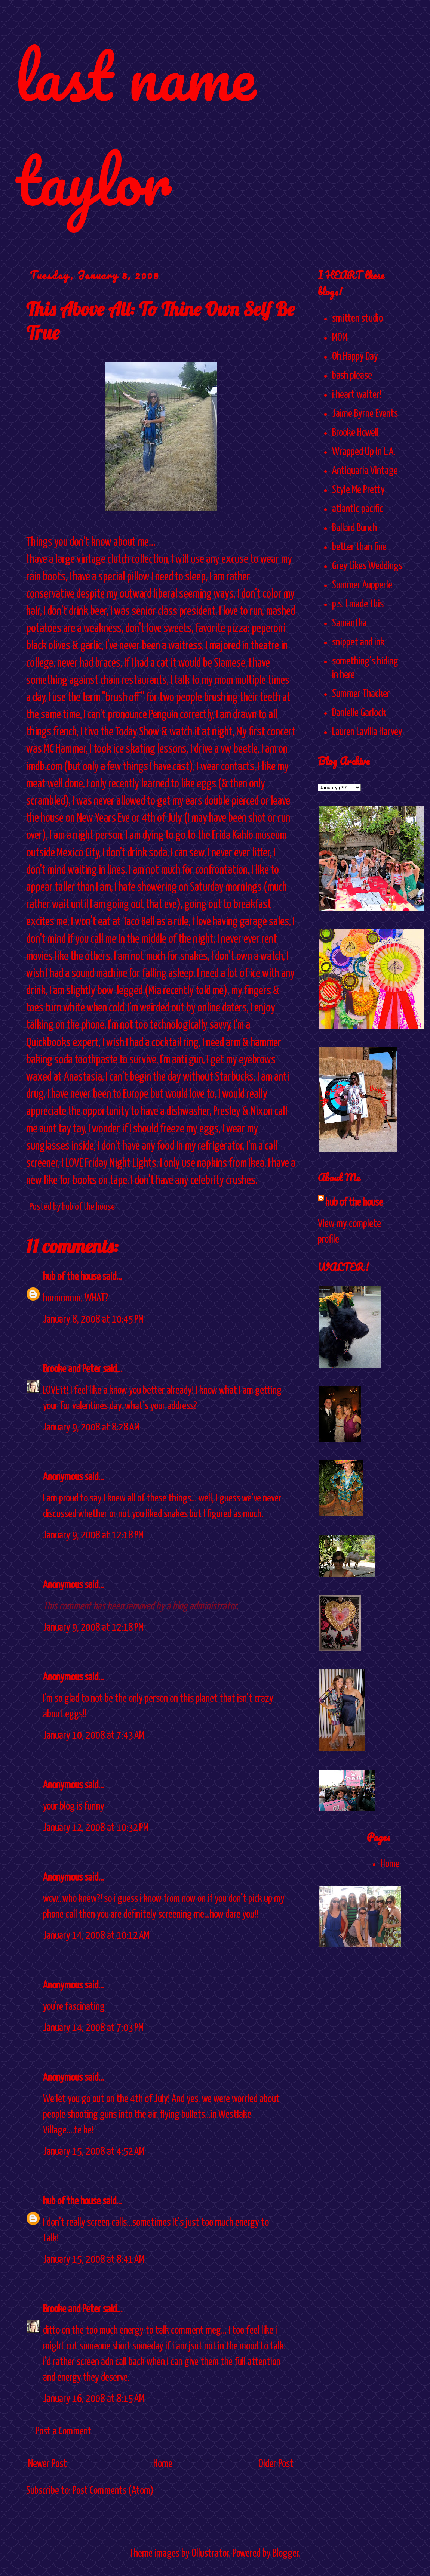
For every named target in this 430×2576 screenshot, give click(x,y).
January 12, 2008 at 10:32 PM (95, 1828)
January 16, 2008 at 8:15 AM (93, 2399)
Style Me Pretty (358, 490)
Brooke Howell (355, 433)
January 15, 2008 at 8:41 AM (93, 2259)
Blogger (286, 2553)
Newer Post (47, 2464)
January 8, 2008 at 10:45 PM (93, 1319)
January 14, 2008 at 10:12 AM (96, 1936)
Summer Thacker (361, 694)
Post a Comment (64, 2431)
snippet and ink (358, 642)
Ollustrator (210, 2553)
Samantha (349, 623)
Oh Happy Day (355, 356)
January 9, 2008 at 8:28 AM (91, 1427)
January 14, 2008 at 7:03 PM (93, 2028)
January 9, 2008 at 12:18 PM (93, 1535)
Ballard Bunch (354, 528)
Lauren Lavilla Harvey (367, 732)
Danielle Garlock (359, 713)
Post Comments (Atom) (113, 2491)
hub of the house (72, 1277)
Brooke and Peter (72, 1369)
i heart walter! (356, 395)
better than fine (359, 547)
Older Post (276, 2464)
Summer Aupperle (362, 585)
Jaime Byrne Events (365, 414)
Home (162, 2464)
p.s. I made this (358, 604)
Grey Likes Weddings (367, 566)
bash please (352, 376)
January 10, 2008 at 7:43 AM (93, 1735)
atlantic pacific (357, 509)
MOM (339, 337)
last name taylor (135, 127)
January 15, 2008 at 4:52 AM (93, 2151)
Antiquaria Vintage (365, 471)
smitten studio (357, 318)
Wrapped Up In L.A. (364, 452)
